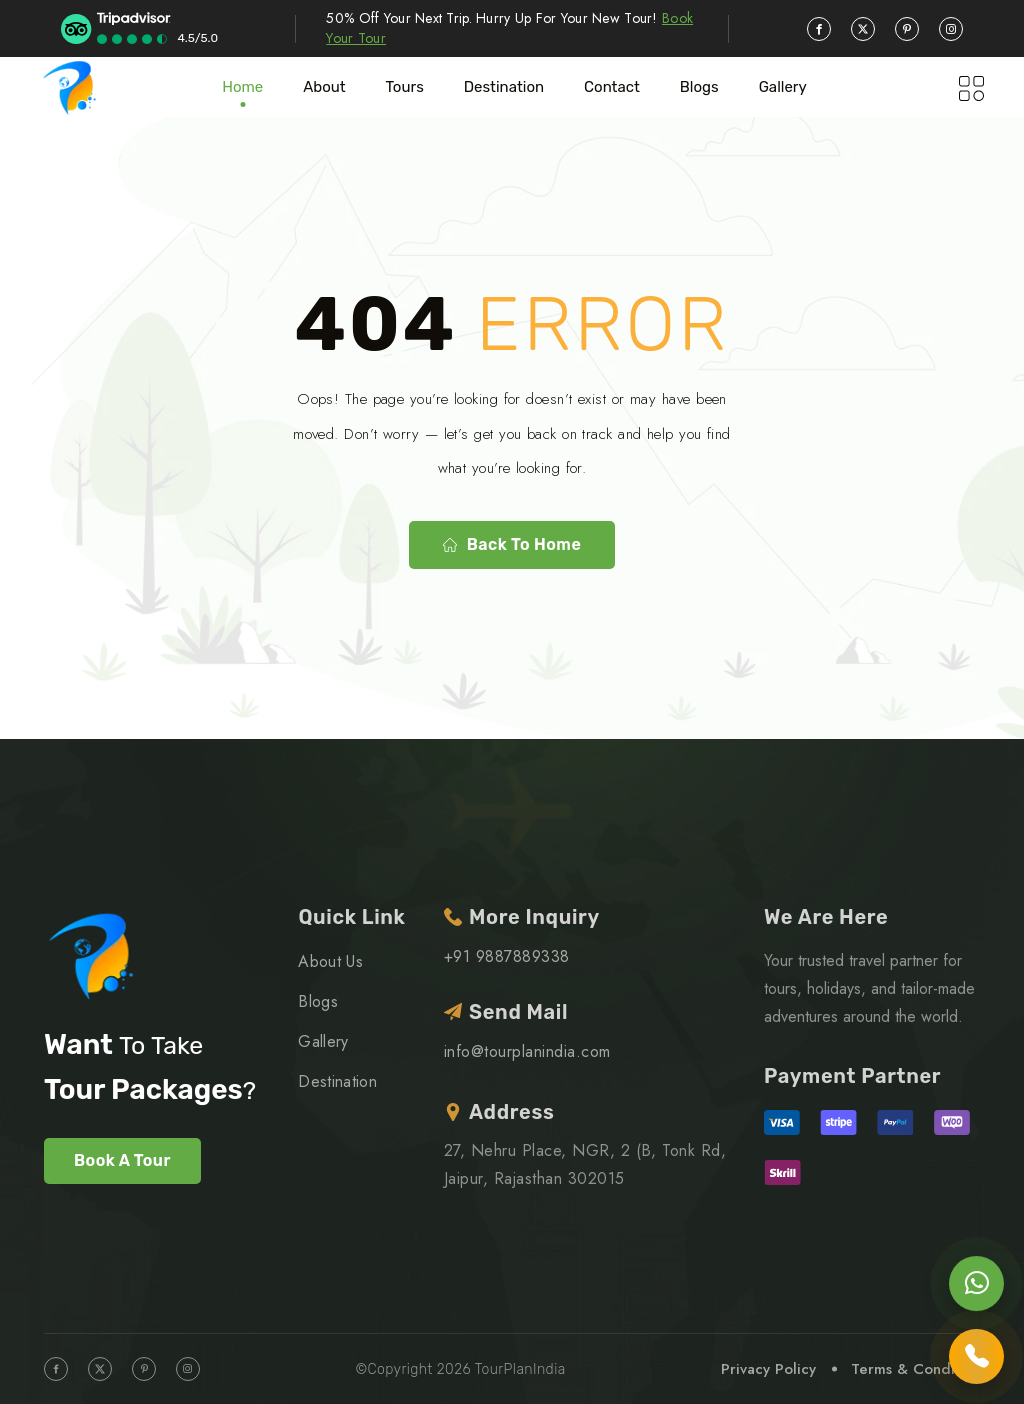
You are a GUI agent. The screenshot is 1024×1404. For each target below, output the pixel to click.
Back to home (512, 544)
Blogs (318, 1001)
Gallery (783, 87)
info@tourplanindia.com (527, 1051)
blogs (699, 87)
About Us (330, 961)
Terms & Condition (915, 1369)
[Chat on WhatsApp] (976, 1283)
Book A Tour (122, 1160)
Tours (405, 87)
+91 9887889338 (507, 956)
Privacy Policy (768, 1369)
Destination (504, 87)
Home (242, 87)
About (324, 87)
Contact (612, 87)
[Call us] (976, 1356)
